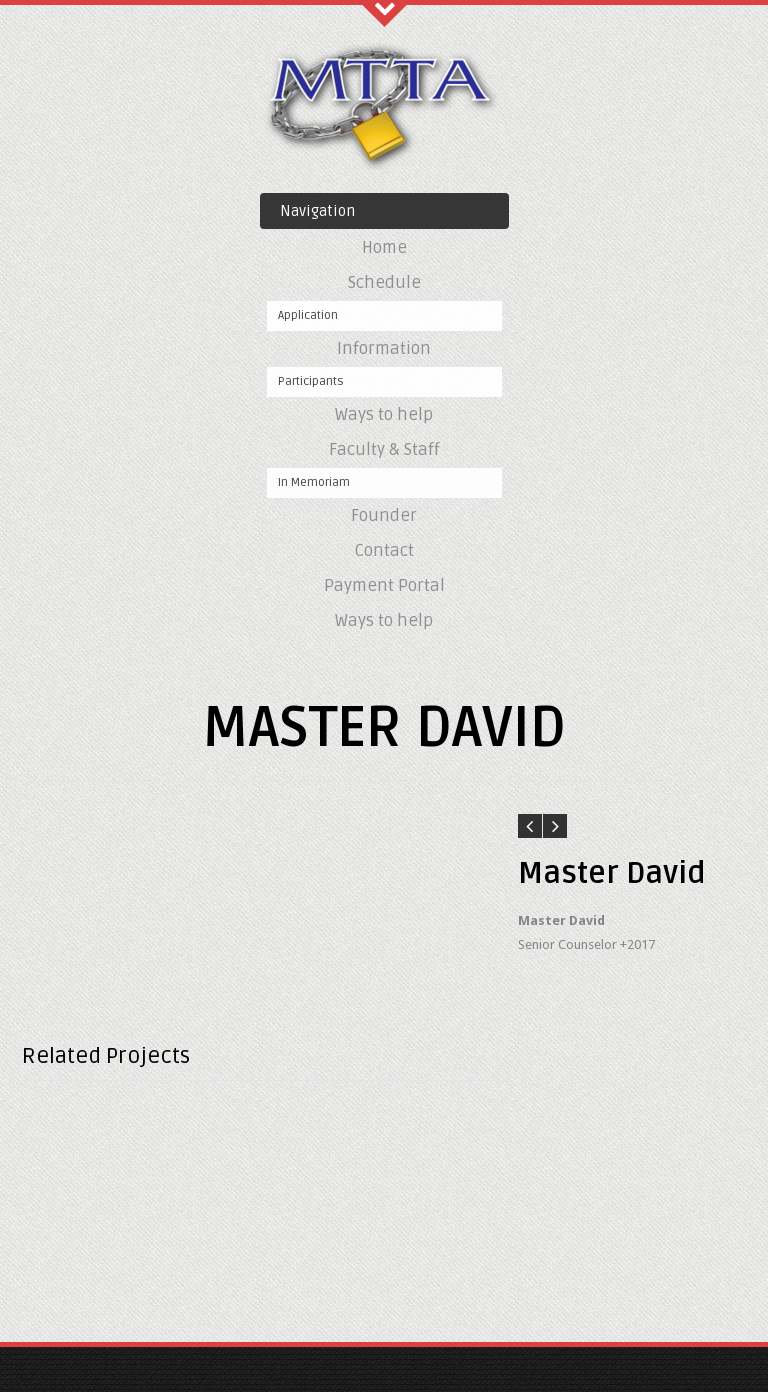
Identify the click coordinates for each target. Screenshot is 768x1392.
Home (384, 247)
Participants (311, 381)
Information (384, 348)
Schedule (384, 282)
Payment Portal (384, 585)
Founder (384, 515)
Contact (384, 550)
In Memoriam (314, 482)
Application (308, 315)
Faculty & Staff (384, 449)
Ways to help (384, 414)
